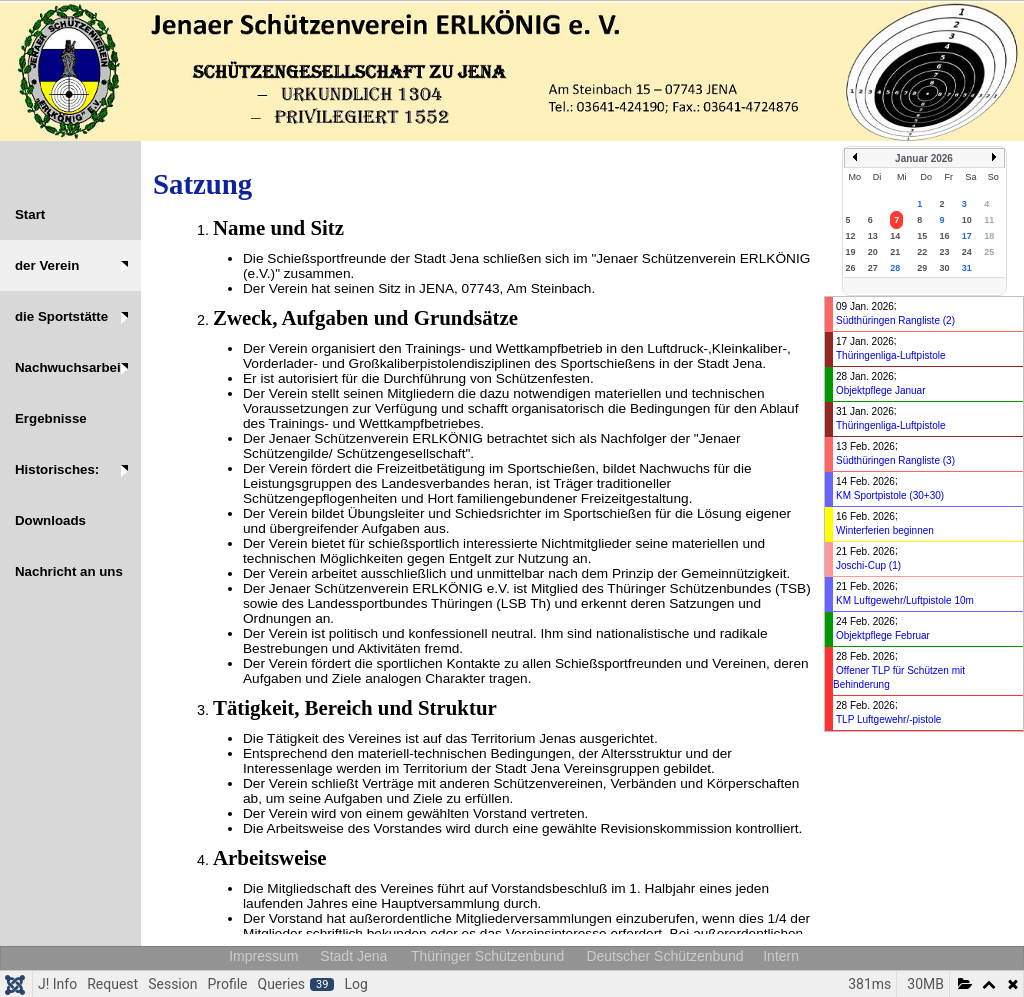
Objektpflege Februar (883, 635)
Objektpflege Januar (881, 390)
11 (989, 220)
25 (989, 252)
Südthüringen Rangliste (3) (895, 460)
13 (873, 236)
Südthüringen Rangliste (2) (895, 320)
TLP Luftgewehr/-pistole (888, 719)
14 (895, 236)
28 (895, 268)
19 (851, 252)
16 (945, 236)
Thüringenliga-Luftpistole (891, 355)
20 (873, 252)
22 (922, 252)
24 (967, 252)
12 (851, 236)
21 (895, 252)
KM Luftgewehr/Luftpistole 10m (905, 600)
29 (922, 268)
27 (873, 268)
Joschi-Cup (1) (868, 565)
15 (922, 236)
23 (945, 252)
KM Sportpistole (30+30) (890, 495)
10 (967, 220)
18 (989, 236)
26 (851, 268)
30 (945, 268)
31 (967, 268)
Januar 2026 (924, 158)
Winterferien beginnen (885, 530)
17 (967, 236)
